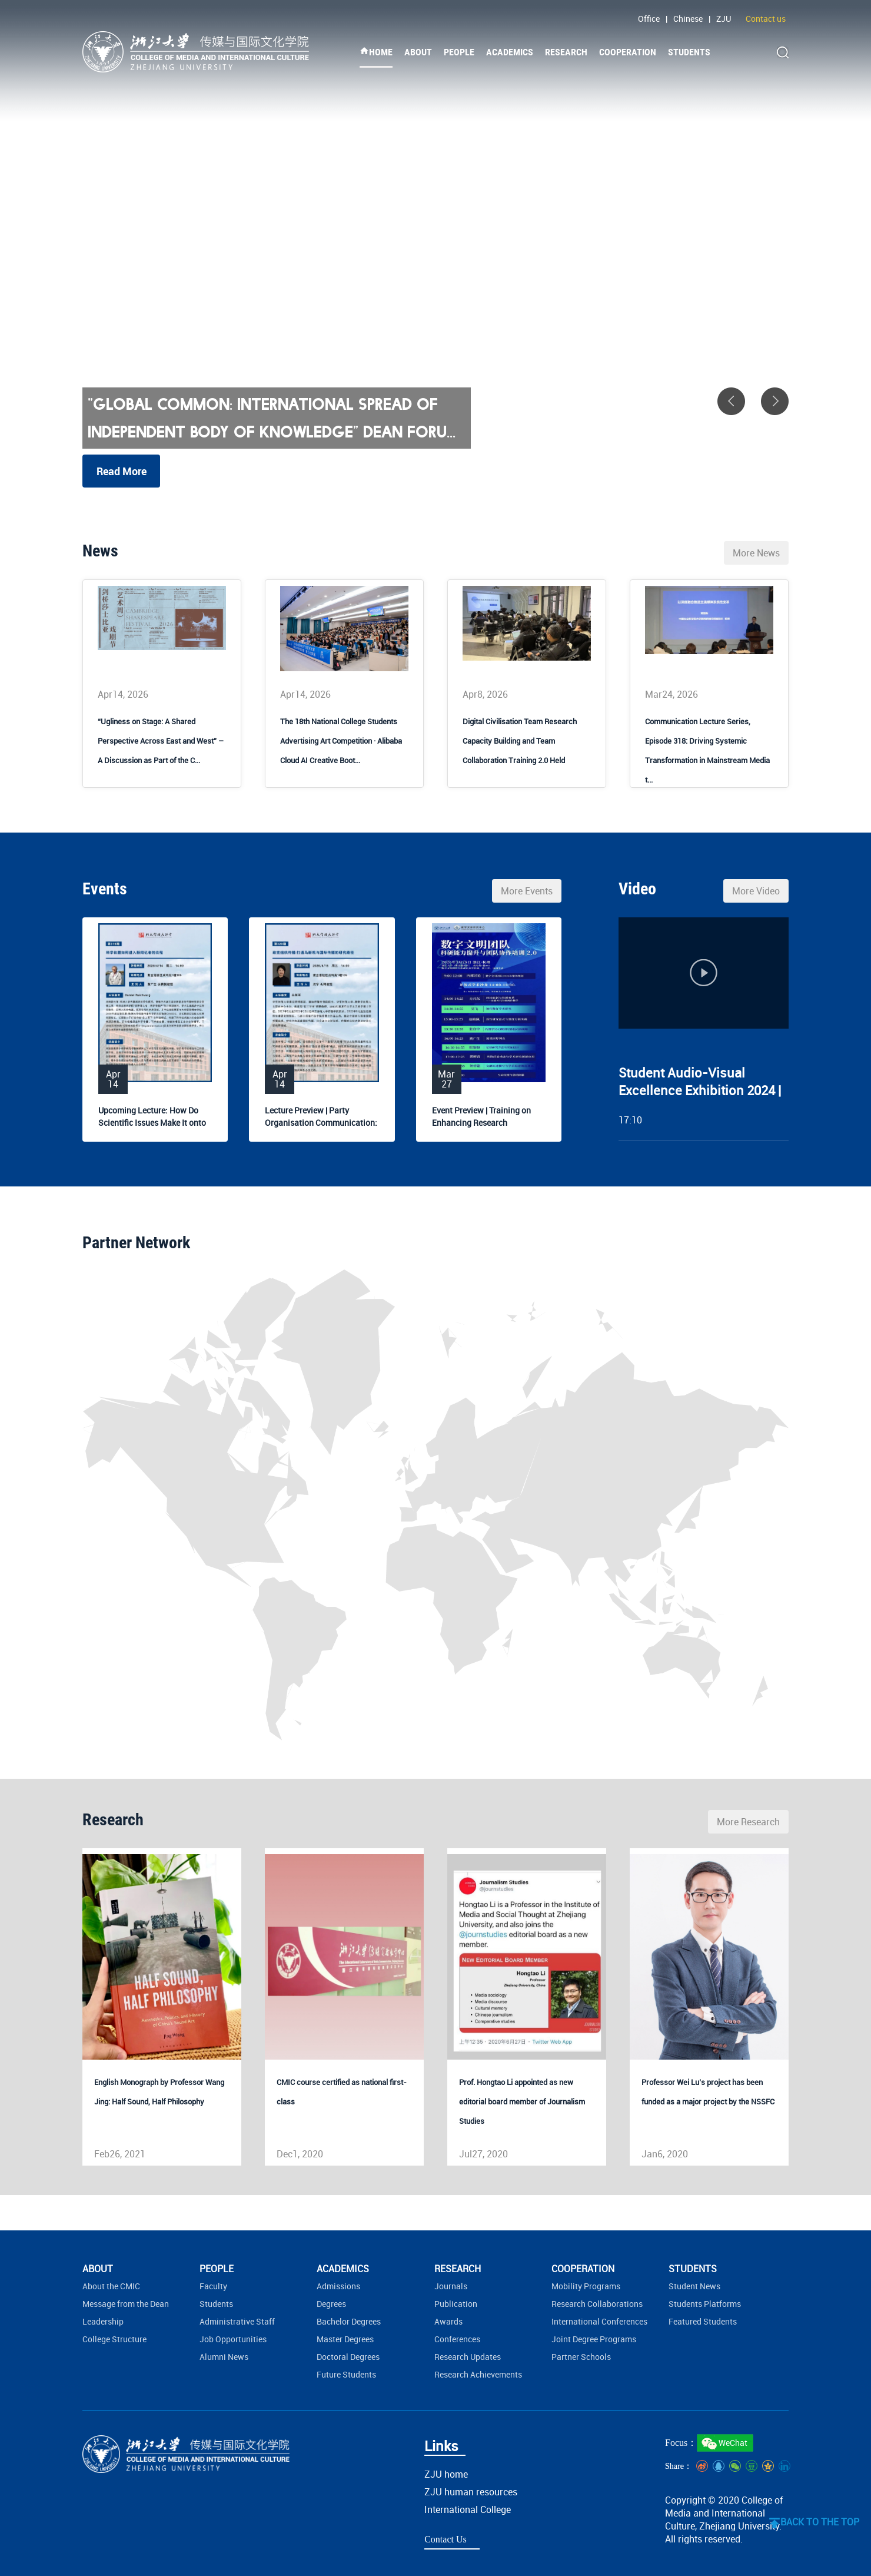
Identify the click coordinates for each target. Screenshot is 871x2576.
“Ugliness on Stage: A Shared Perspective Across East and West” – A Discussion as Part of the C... (161, 740)
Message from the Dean (125, 2303)
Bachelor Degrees (349, 2321)
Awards (448, 2321)
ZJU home (446, 2474)
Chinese (688, 18)
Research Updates (467, 2356)
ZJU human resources (470, 2491)
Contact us (766, 18)
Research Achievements (478, 2374)
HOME (376, 52)
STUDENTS (689, 52)
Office (649, 18)
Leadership (103, 2321)
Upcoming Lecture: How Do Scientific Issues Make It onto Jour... (152, 1123)
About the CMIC (111, 2286)
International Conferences (599, 2321)
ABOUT (418, 52)
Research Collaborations (597, 2303)
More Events (527, 890)
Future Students (346, 2374)
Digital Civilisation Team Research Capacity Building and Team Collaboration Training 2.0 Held (520, 740)
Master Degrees (345, 2339)
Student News (694, 2286)
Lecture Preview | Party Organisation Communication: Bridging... (321, 1123)
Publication (455, 2303)
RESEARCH (566, 52)
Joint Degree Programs (593, 2339)
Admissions (338, 2286)
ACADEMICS (509, 52)
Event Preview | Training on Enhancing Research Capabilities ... (481, 1123)
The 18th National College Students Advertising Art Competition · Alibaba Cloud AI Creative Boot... (341, 740)
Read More (122, 471)
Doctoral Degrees (348, 2356)
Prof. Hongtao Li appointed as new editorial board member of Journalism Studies (522, 2101)
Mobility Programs (585, 2286)
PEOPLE (459, 52)
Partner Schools (581, 2356)
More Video (756, 890)
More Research (748, 1821)
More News (756, 552)
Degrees (331, 2303)
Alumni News (224, 2356)
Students (216, 2303)
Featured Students (703, 2321)
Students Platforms (705, 2303)
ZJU (723, 18)
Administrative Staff (237, 2321)
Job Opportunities (233, 2339)
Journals (450, 2286)
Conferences (457, 2339)
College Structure (114, 2339)
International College (467, 2509)
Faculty (213, 2286)
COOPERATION (627, 52)
